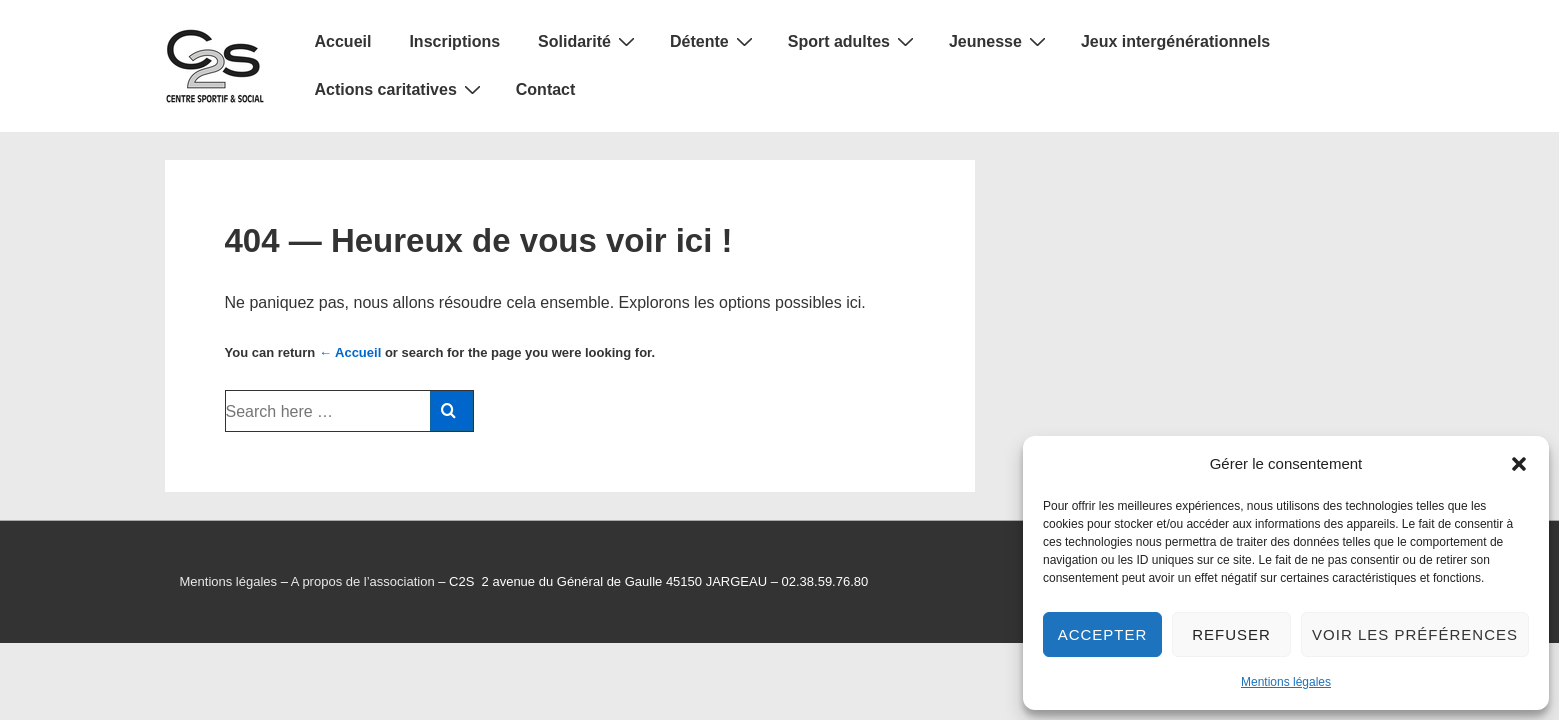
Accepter (1103, 634)
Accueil (343, 41)
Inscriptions (454, 41)
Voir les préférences (1415, 634)
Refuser (1231, 634)
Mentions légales (1286, 682)
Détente (714, 41)
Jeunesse (1000, 41)
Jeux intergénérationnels (1175, 41)
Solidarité (589, 41)
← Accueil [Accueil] (350, 352)
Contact (546, 89)
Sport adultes (853, 41)
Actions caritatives (400, 89)
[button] (1519, 464)
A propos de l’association (363, 581)
